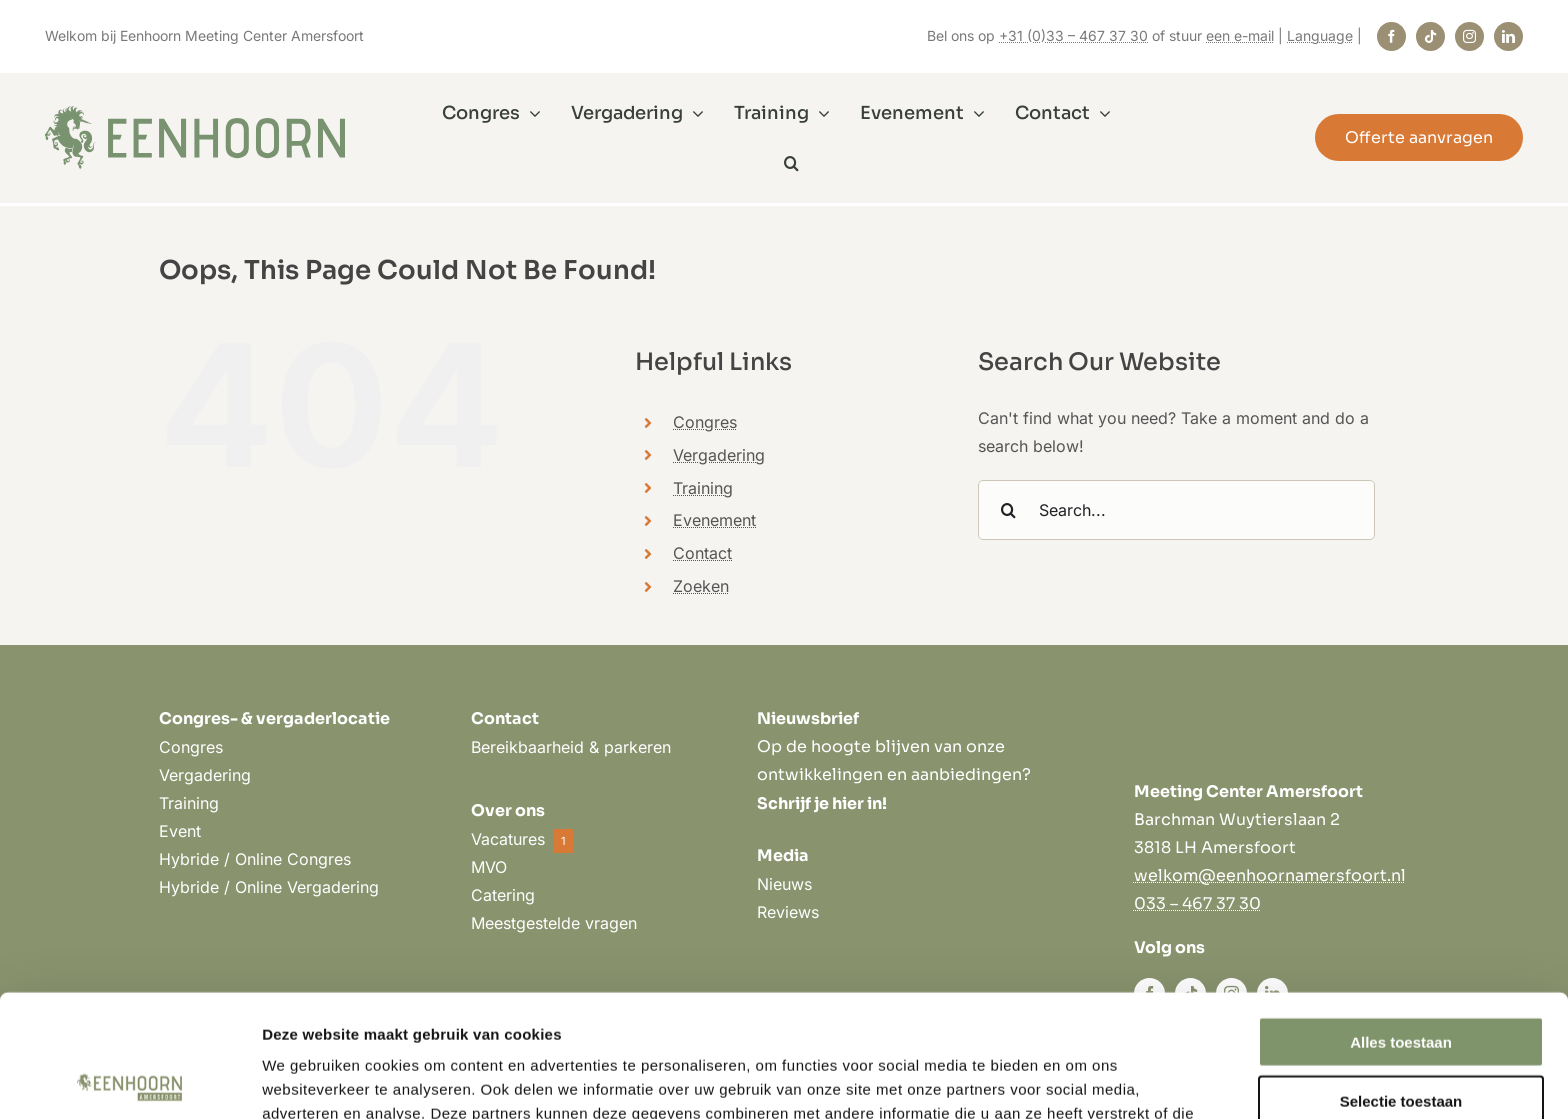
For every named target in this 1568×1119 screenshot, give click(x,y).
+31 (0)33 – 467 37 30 (1073, 35)
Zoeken (701, 586)
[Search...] (1176, 510)
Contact (702, 553)
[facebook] (1391, 36)
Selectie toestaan (1401, 978)
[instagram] (1469, 36)
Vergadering (719, 455)
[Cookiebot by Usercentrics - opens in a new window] (129, 1080)
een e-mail (1240, 35)
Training (703, 488)
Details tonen (1080, 1079)
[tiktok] (1430, 36)
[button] (791, 163)
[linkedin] (1508, 36)
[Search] (1008, 510)
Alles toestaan (1401, 919)
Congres (705, 422)
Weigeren (1400, 1036)
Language (1320, 35)
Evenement (714, 520)
